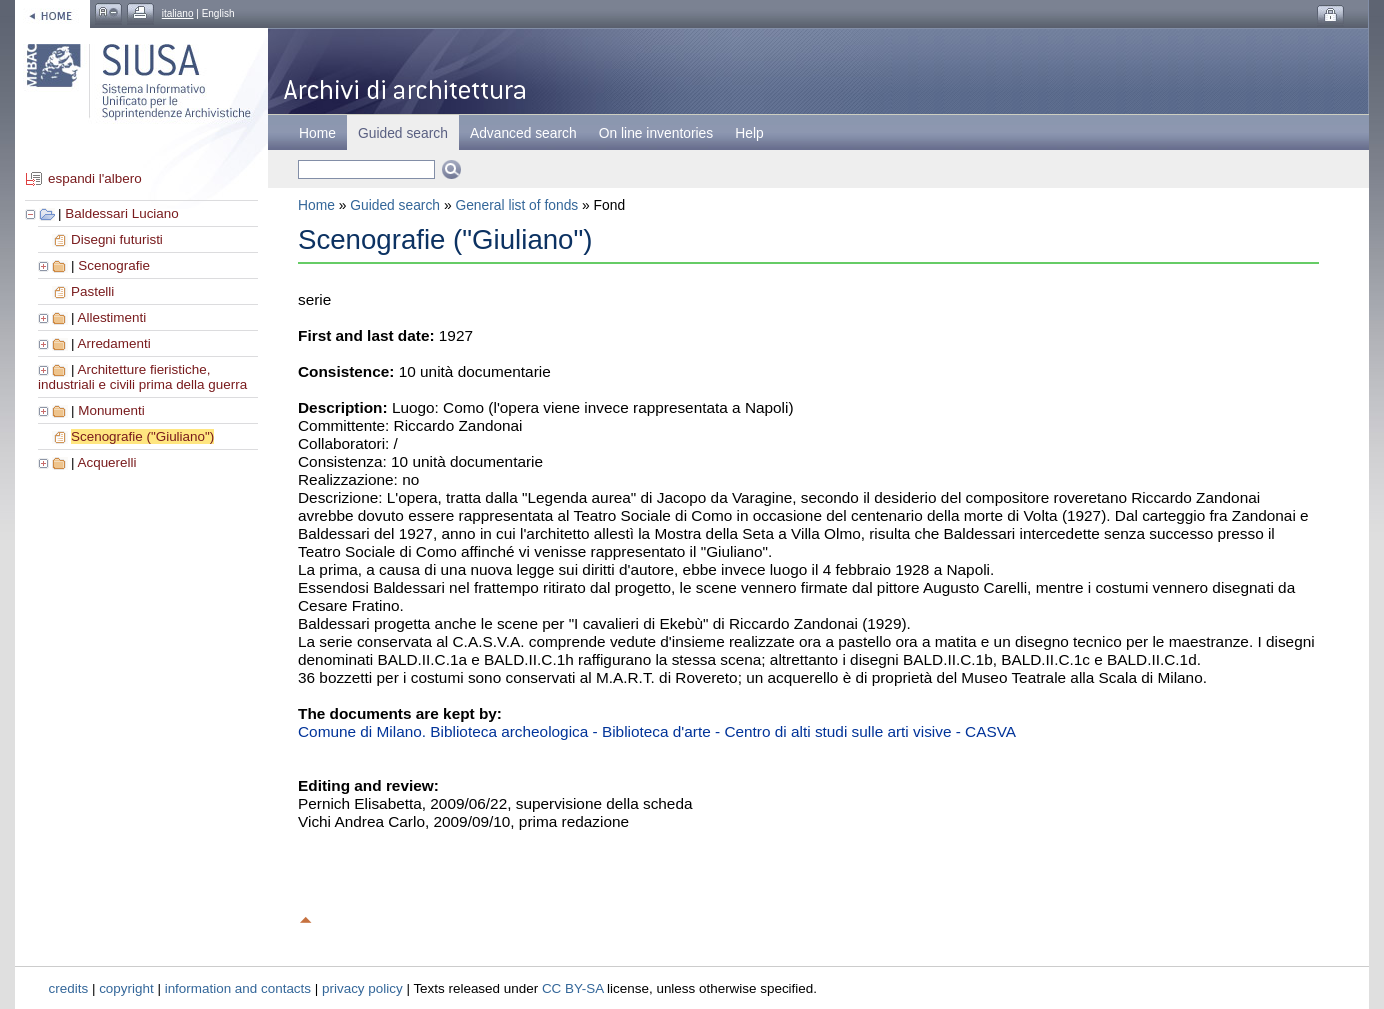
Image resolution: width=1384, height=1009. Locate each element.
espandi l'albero (95, 178)
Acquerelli (106, 462)
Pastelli (92, 291)
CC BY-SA (573, 988)
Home (317, 133)
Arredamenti (113, 343)
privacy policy (362, 988)
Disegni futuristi (117, 239)
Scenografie (114, 265)
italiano (178, 13)
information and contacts (238, 988)
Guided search (395, 205)
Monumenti (111, 410)
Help (749, 133)
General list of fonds (516, 205)
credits (69, 988)
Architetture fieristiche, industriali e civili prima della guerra (142, 377)
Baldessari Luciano (122, 213)
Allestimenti (111, 317)
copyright (126, 988)
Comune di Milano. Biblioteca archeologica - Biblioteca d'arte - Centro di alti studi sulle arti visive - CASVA (657, 731)
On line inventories (656, 133)
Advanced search (523, 133)
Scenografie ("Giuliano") (142, 436)
